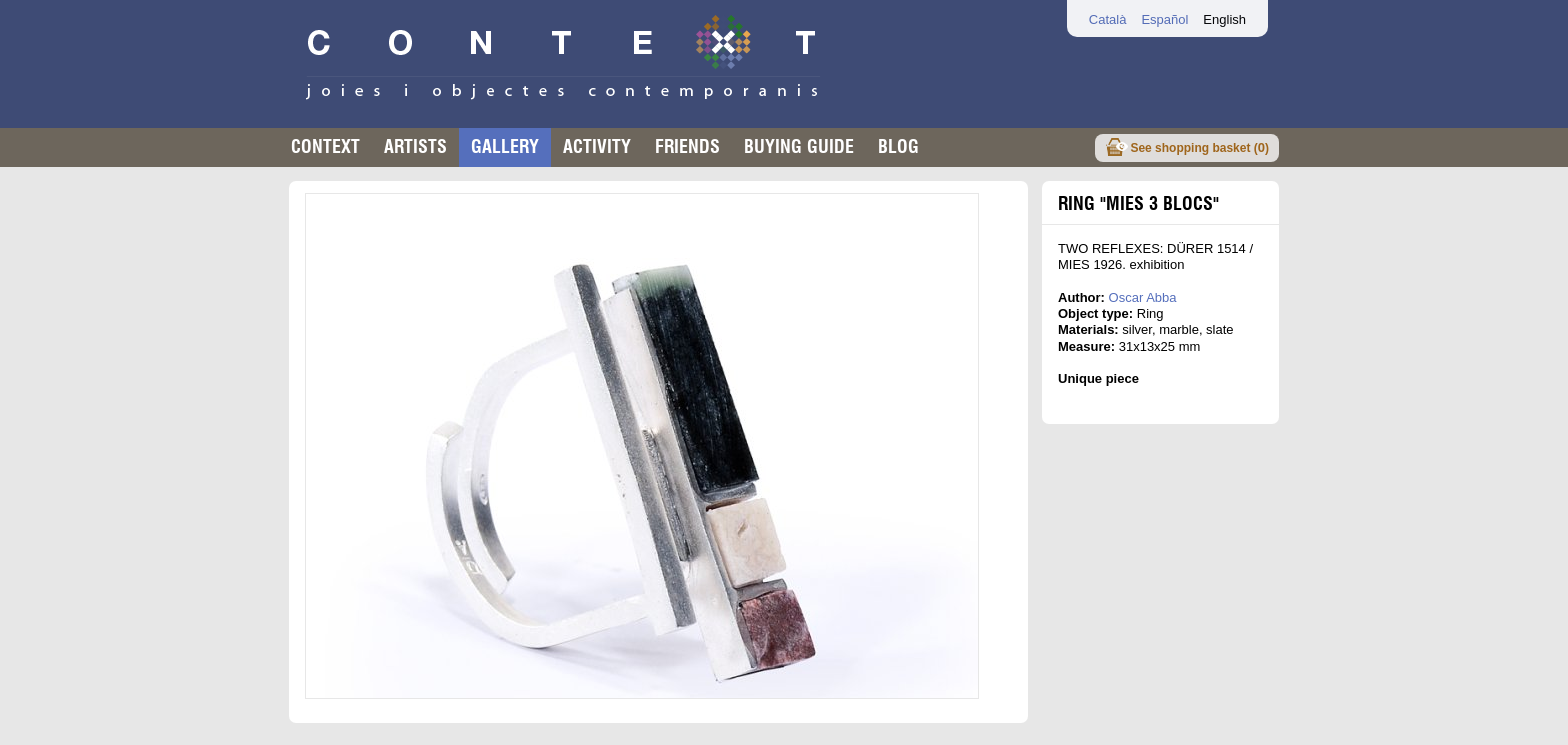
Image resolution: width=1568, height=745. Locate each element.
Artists (415, 146)
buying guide (799, 146)
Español (1164, 19)
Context (325, 146)
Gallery (505, 146)
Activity (597, 146)
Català (1108, 19)
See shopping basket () (1199, 147)
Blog (898, 146)
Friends (687, 146)
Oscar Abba (1143, 297)
